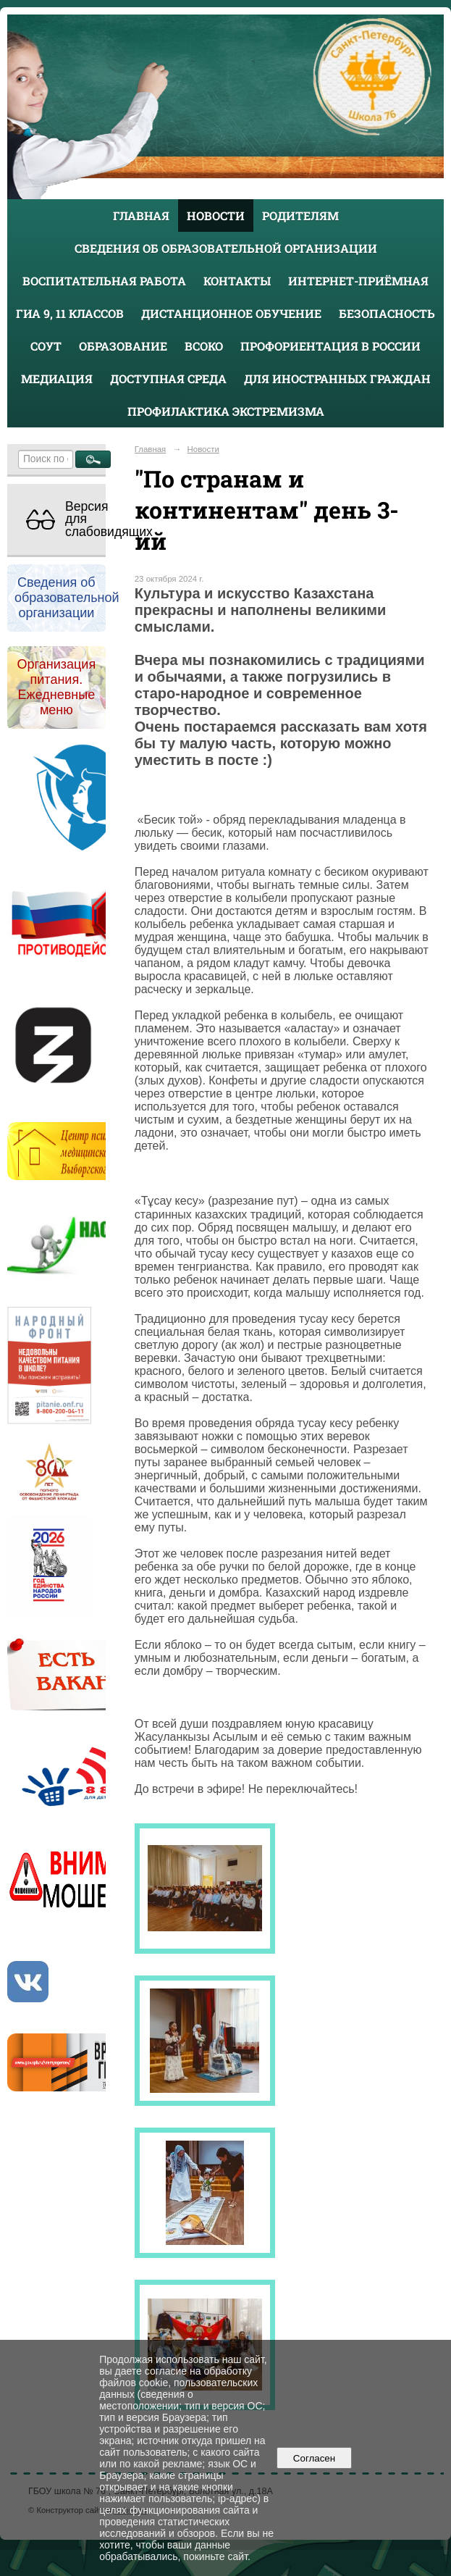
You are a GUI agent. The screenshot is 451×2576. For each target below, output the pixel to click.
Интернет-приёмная (358, 280)
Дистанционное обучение (231, 313)
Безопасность (387, 313)
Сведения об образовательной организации (226, 248)
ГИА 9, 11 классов (70, 313)
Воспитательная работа (104, 280)
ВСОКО (204, 346)
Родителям (300, 215)
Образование (123, 346)
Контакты (237, 280)
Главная (141, 215)
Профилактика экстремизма (225, 411)
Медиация (57, 378)
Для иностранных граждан (337, 378)
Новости (216, 215)
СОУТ (46, 346)
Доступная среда (168, 378)
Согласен (313, 2458)
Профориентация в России (330, 346)
